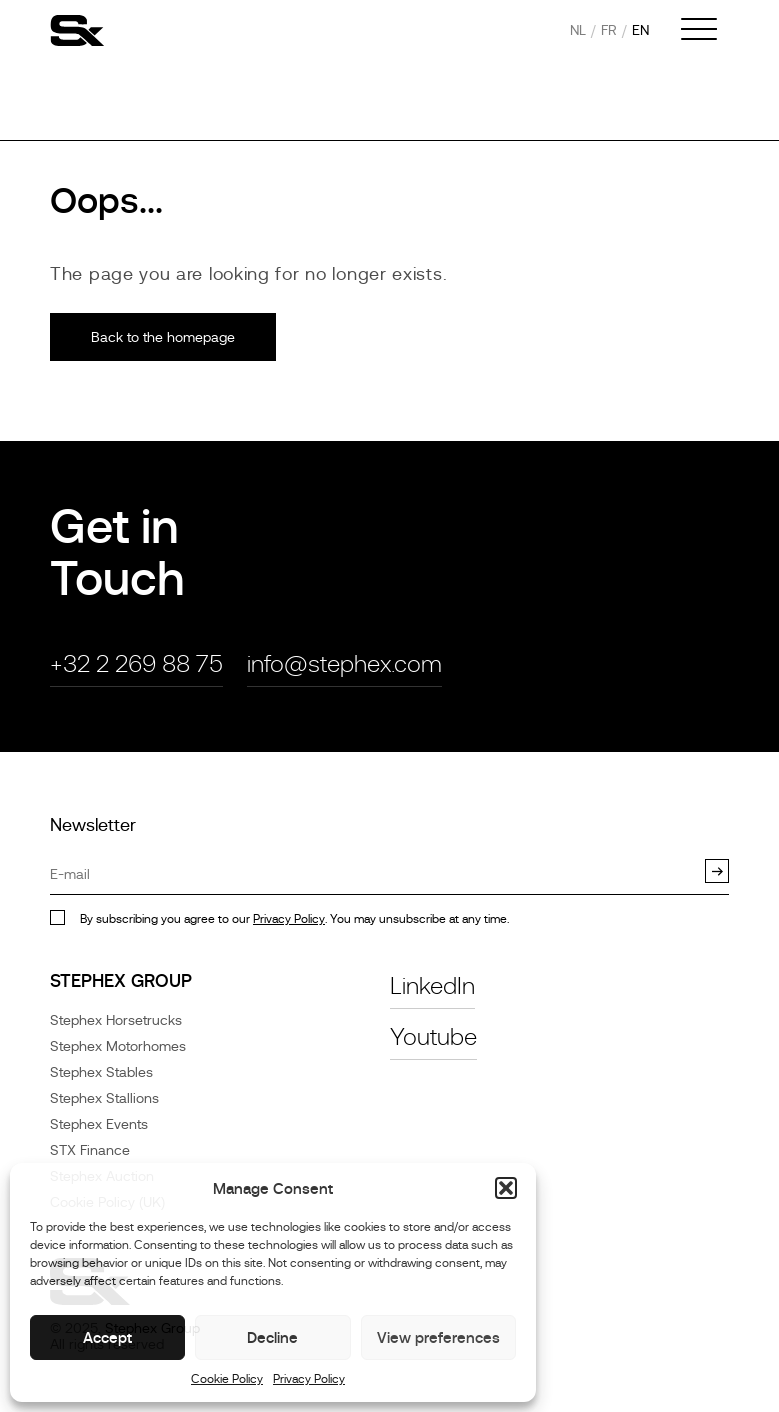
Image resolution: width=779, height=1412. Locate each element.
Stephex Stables (101, 1072)
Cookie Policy (227, 1379)
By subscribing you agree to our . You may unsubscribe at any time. (294, 919)
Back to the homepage (163, 337)
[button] (506, 1188)
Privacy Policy (309, 1379)
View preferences (438, 1337)
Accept (107, 1337)
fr (609, 30)
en (640, 30)
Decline (272, 1337)
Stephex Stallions (104, 1098)
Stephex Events (99, 1124)
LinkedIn (432, 985)
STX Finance (90, 1150)
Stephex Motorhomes (118, 1046)
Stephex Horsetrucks (116, 1020)
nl (578, 30)
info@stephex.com (344, 663)
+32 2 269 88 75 (136, 663)
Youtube (433, 1036)
